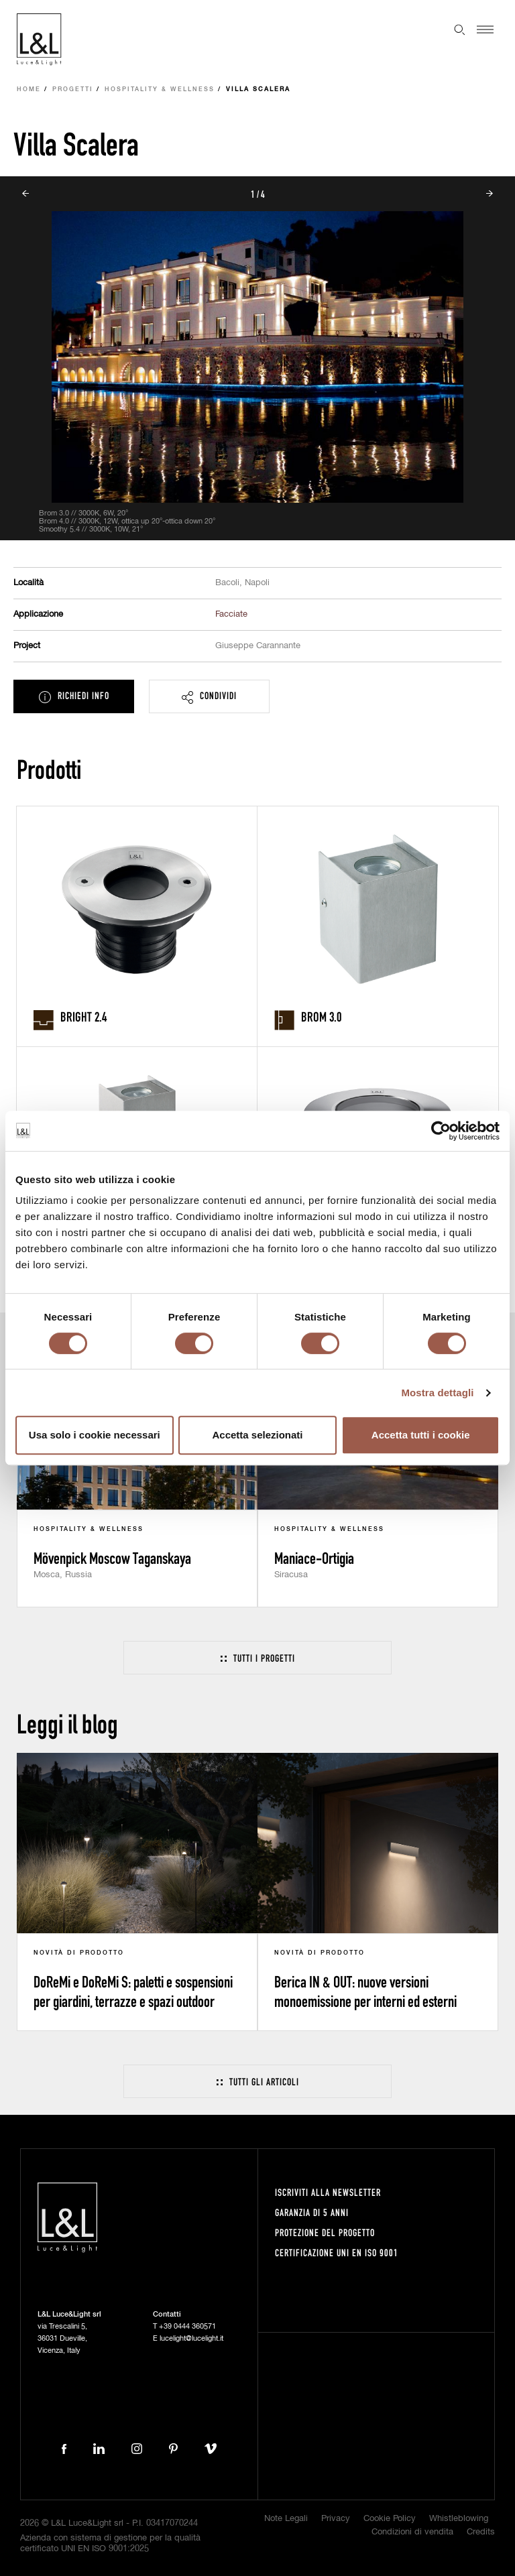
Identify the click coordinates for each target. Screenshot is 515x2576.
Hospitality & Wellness (160, 89)
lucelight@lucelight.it (191, 2338)
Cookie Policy (389, 2518)
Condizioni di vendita (412, 2532)
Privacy (335, 2518)
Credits (481, 2532)
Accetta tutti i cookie (420, 1434)
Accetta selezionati (257, 1434)
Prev (25, 194)
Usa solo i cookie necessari (94, 1434)
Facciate (231, 614)
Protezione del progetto (325, 2232)
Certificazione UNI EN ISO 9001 (336, 2253)
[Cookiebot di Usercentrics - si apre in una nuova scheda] (441, 1131)
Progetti (72, 89)
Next (489, 194)
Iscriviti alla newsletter (328, 2192)
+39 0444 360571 (187, 2326)
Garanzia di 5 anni (312, 2212)
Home (29, 89)
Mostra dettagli (437, 1392)
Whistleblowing (458, 2518)
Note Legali (286, 2518)
